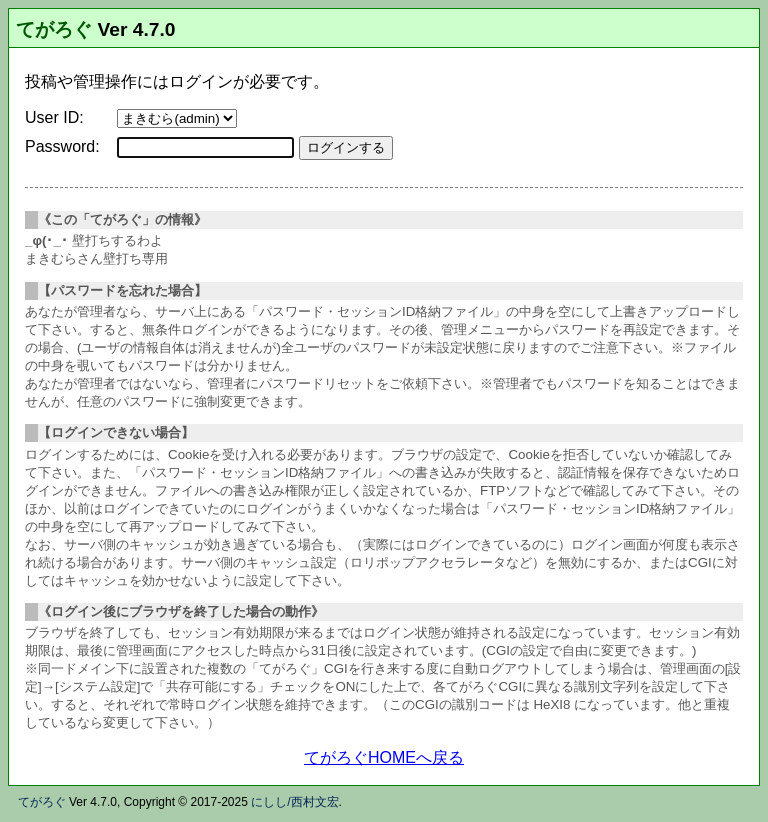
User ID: (54, 117)
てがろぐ (54, 29)
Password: (62, 146)
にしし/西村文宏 (294, 802)
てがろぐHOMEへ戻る (384, 757)
